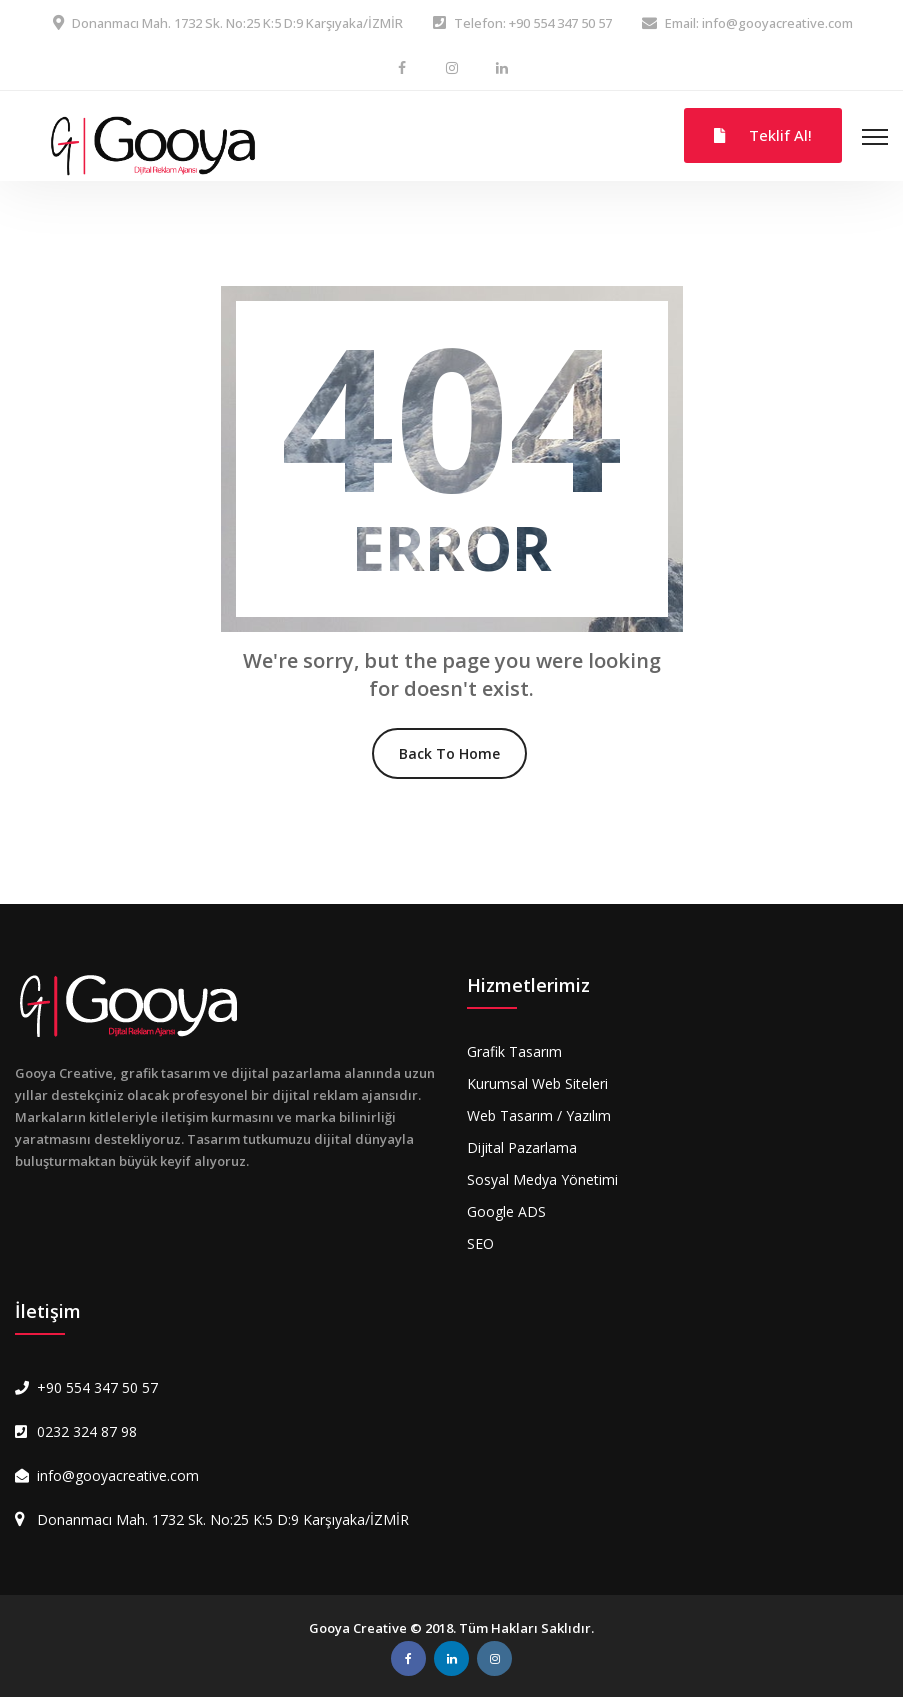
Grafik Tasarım (514, 1051)
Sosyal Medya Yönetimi (542, 1179)
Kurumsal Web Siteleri (537, 1083)
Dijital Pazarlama (522, 1147)
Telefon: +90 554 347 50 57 (533, 23)
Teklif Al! (763, 135)
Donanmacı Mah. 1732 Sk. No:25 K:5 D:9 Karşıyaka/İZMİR (237, 23)
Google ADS (506, 1211)
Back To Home (449, 753)
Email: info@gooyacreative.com (759, 23)
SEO (480, 1243)
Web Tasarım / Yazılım (539, 1115)
